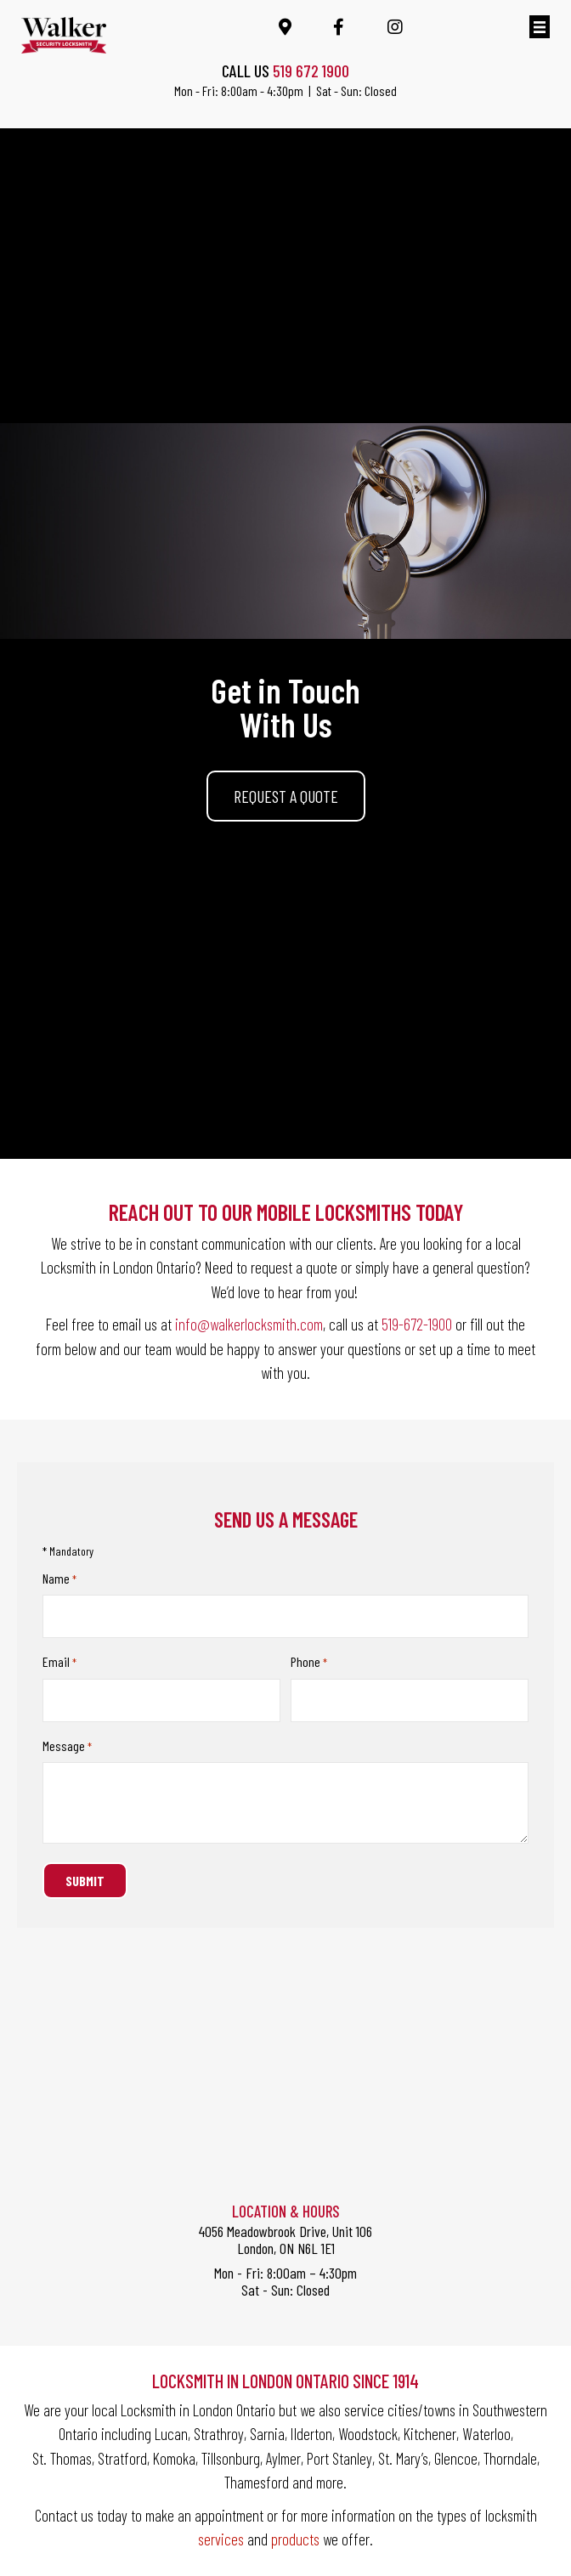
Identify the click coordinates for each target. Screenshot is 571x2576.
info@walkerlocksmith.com (249, 1324)
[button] (285, 796)
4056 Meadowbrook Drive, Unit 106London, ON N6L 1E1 (285, 2238)
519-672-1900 (417, 1324)
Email (59, 1661)
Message (67, 1745)
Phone (309, 1661)
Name (59, 1579)
